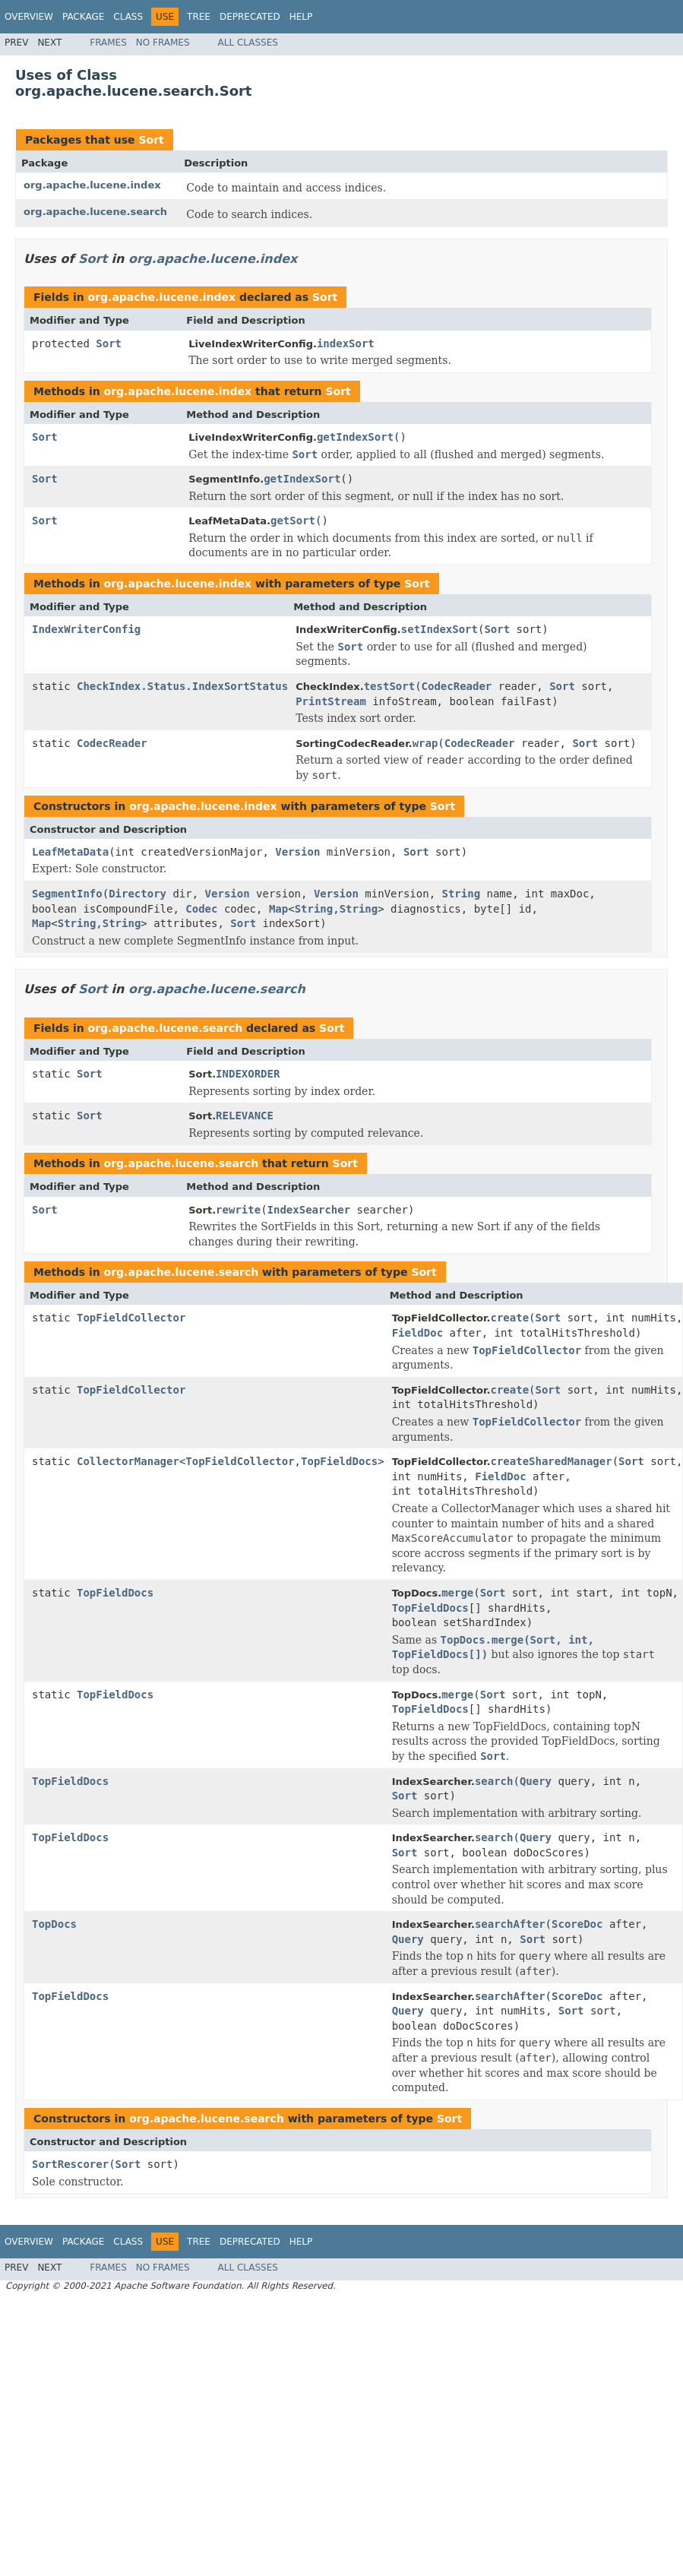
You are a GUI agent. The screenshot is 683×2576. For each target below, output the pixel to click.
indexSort (346, 343)
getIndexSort (355, 437)
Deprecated (250, 16)
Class (128, 16)
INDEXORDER (248, 1074)
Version (297, 852)
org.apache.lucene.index (92, 185)
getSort (292, 520)
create (509, 1318)
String (461, 894)
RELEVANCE (245, 1115)
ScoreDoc (577, 1924)
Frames (108, 42)
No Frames (163, 42)
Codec (201, 909)
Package (83, 16)
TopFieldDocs (339, 1461)
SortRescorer (70, 2164)
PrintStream (331, 701)
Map (278, 909)
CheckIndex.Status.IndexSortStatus (182, 686)
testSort (389, 686)
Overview (29, 16)
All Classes (248, 42)
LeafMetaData (70, 852)
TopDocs (54, 1924)
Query (536, 1781)
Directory (137, 894)
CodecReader (457, 686)
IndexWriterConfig (86, 629)
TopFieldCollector (131, 1318)
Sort (150, 140)
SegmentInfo (67, 894)
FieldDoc (417, 1333)
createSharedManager (551, 1461)
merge (457, 1593)
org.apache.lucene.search (95, 211)
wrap (425, 743)
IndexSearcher (309, 1210)
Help (301, 16)
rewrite (238, 1210)
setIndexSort (439, 629)
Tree (198, 16)
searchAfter (510, 1924)
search (494, 1781)
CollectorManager (128, 1461)
